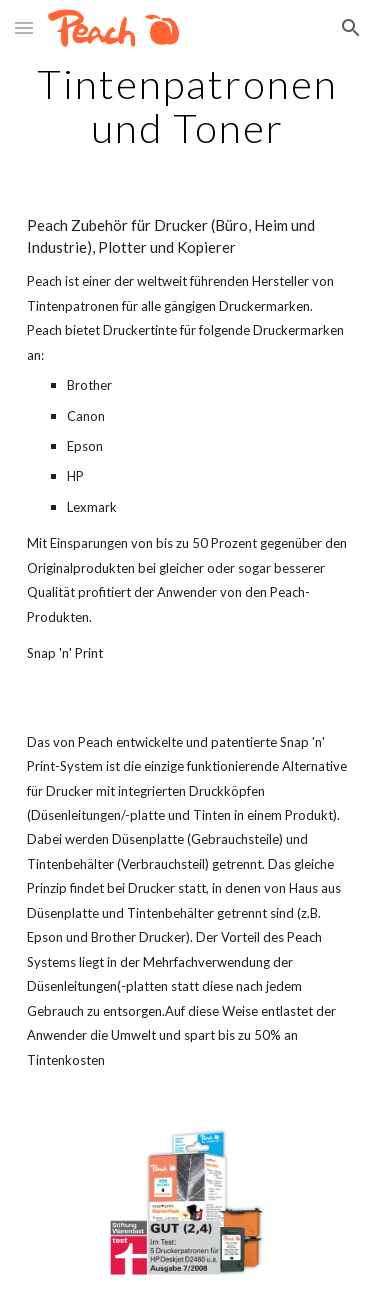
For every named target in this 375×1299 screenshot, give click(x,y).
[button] (24, 27)
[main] (188, 106)
